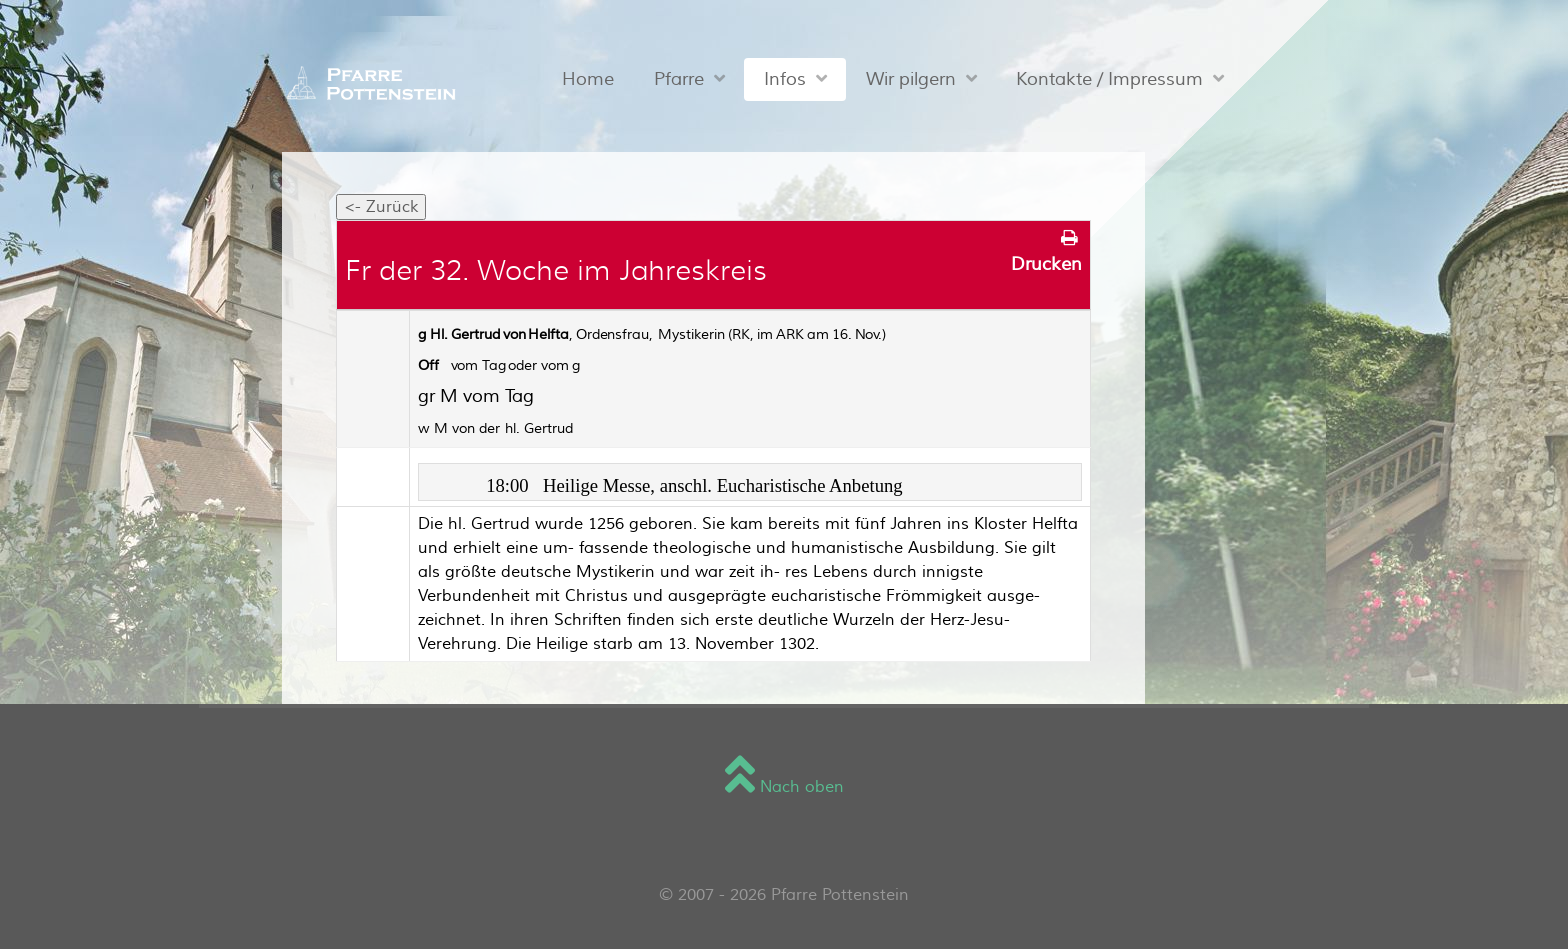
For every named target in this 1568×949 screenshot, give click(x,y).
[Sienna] (366, 83)
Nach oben (784, 787)
